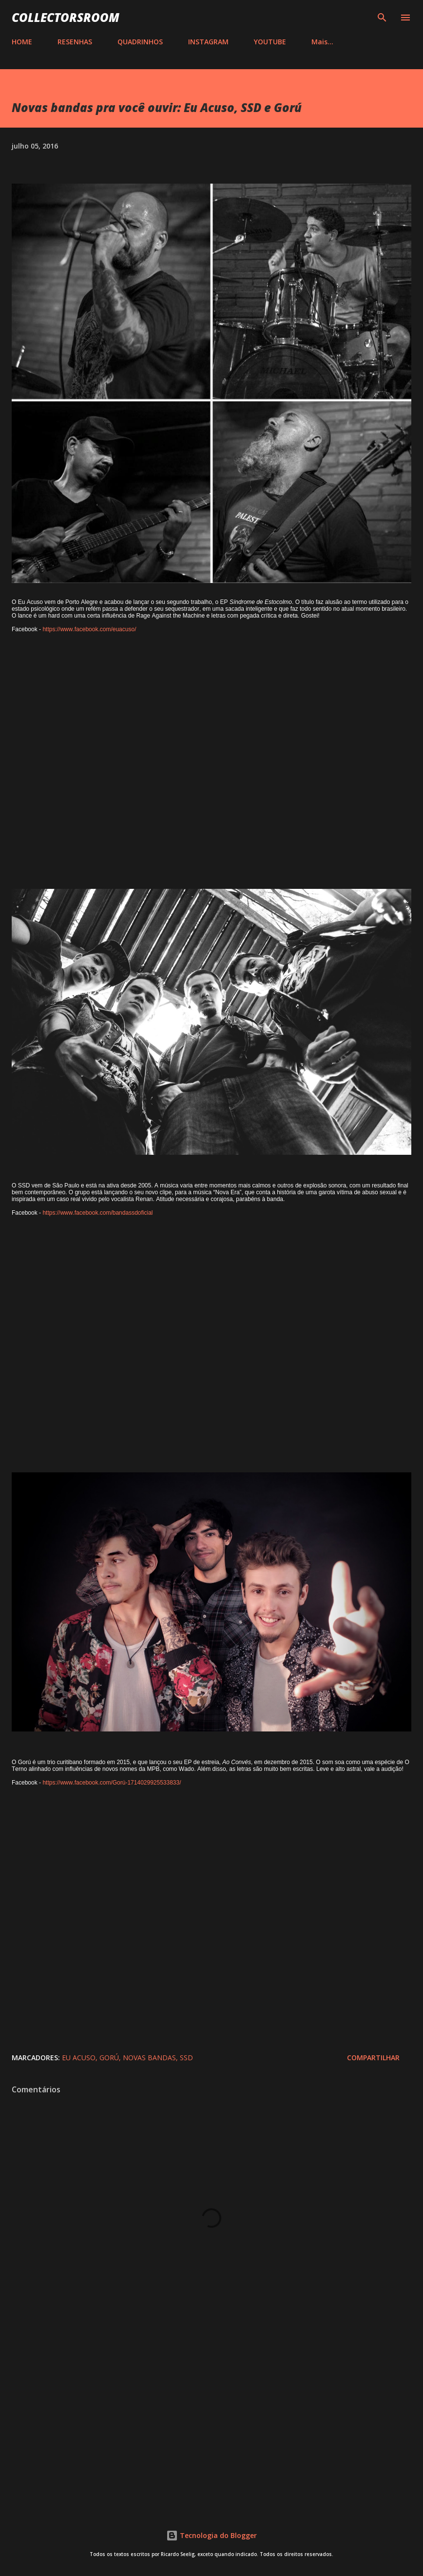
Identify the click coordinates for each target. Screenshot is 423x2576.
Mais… (322, 41)
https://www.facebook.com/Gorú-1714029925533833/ (111, 1782)
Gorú (109, 2057)
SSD (186, 2057)
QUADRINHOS (140, 41)
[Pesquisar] (382, 17)
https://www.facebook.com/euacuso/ (89, 629)
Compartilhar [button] (373, 2057)
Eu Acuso (79, 2057)
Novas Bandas (149, 2057)
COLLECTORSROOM (65, 17)
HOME (22, 41)
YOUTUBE (270, 41)
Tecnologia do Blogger (211, 2535)
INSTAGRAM (208, 41)
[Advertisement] (211, 2419)
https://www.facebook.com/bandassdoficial (97, 1212)
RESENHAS (75, 41)
